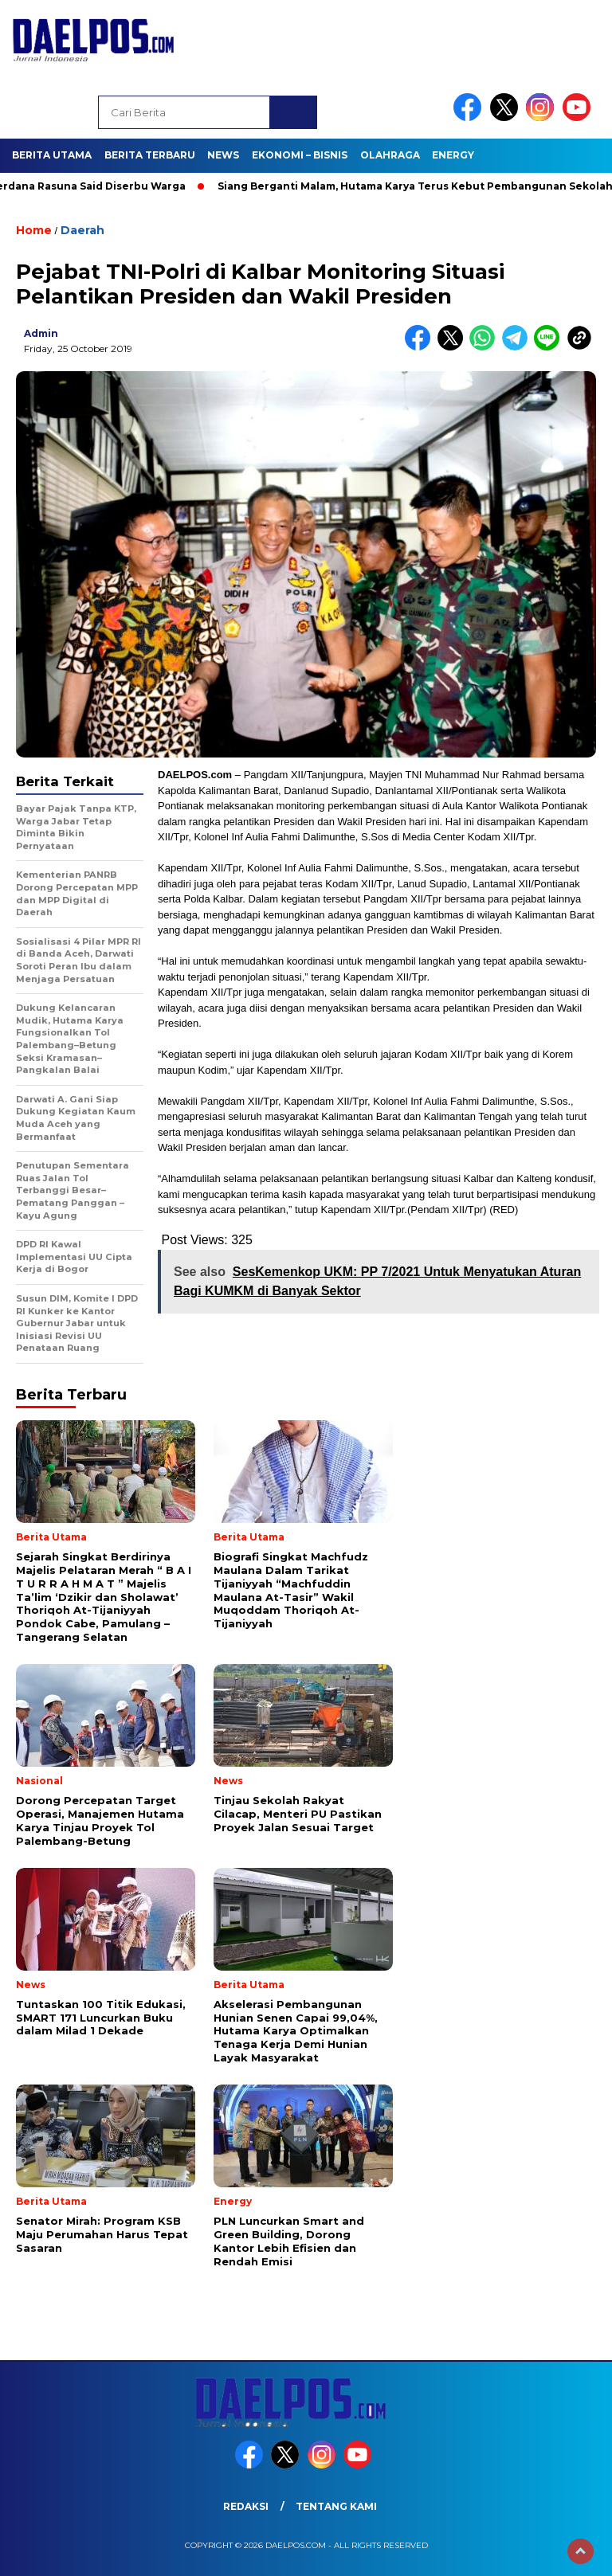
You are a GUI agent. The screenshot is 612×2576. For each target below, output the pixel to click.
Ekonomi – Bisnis (299, 155)
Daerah (82, 230)
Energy (453, 155)
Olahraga (390, 155)
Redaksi (246, 2506)
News (223, 155)
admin (41, 333)
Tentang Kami (336, 2506)
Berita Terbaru (149, 155)
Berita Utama (52, 155)
